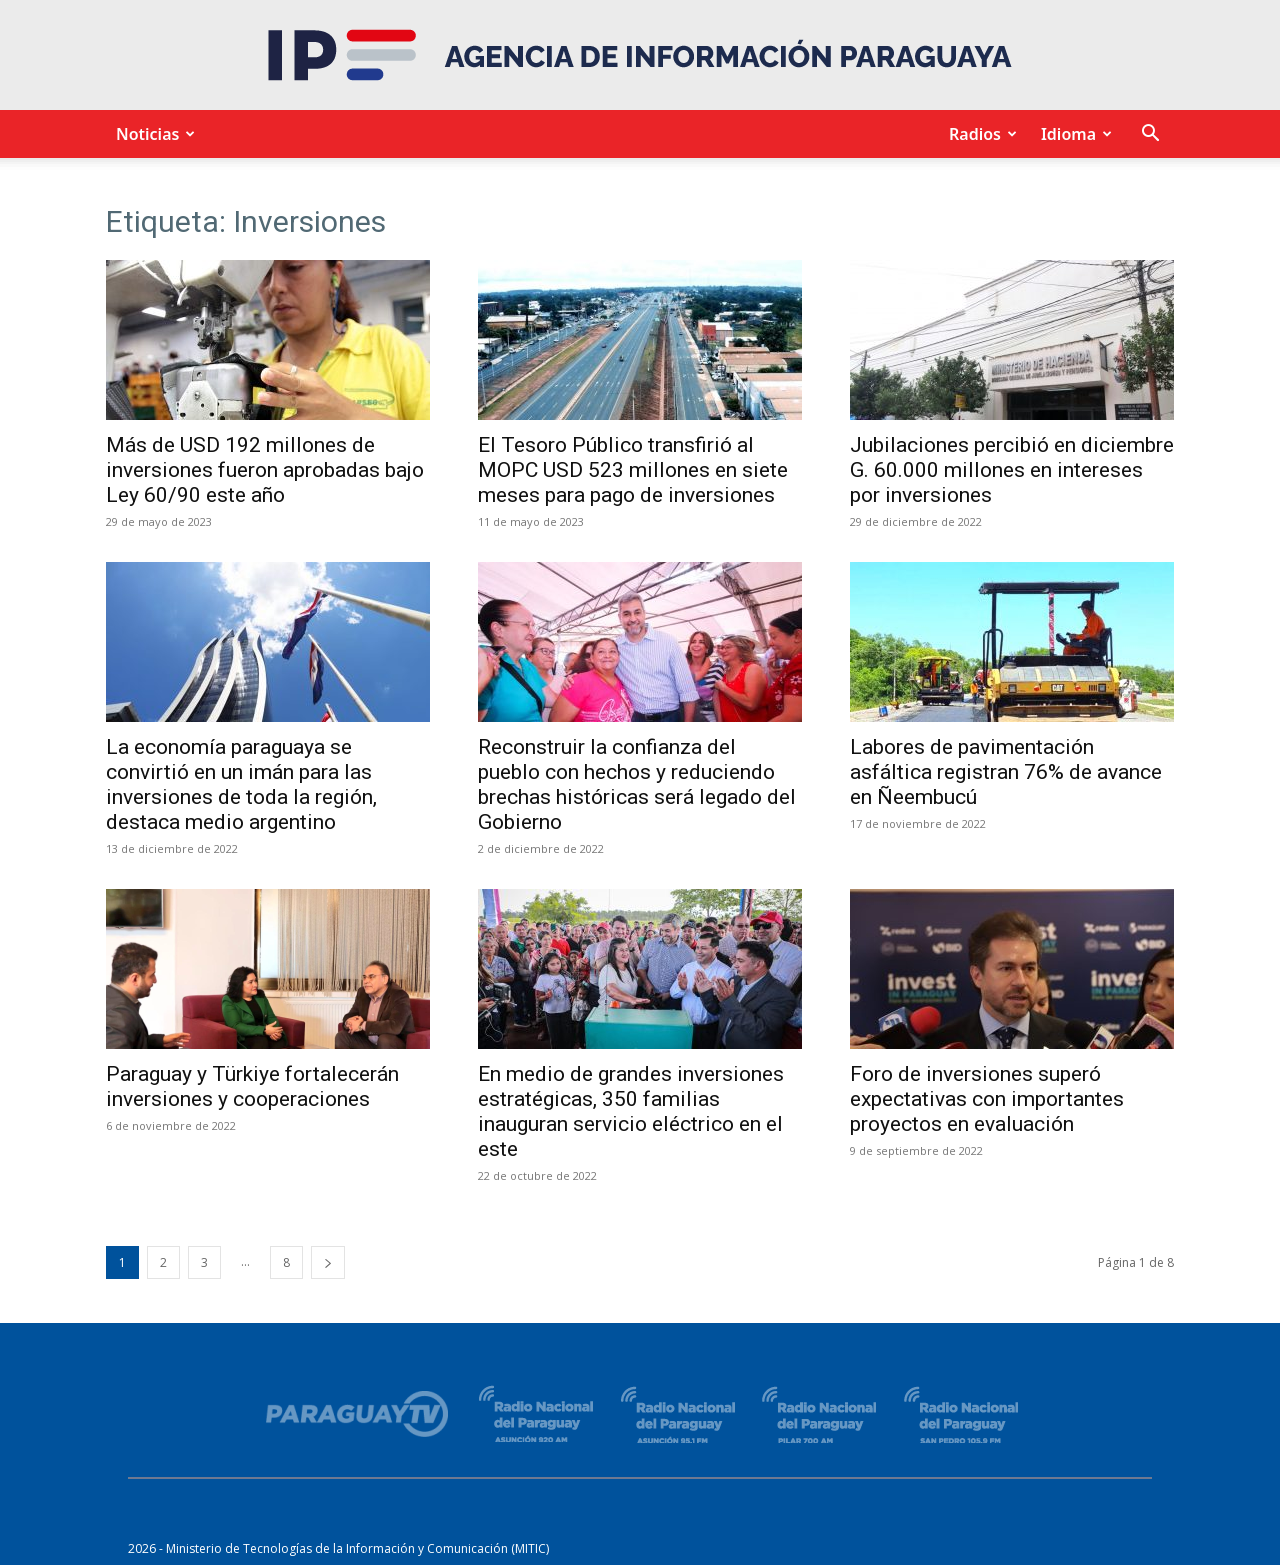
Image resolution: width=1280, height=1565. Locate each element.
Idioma (1073, 134)
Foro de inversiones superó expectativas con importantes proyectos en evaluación (987, 1099)
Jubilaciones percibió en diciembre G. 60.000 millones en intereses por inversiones (1012, 470)
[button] (1150, 135)
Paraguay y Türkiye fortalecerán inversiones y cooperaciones (252, 1086)
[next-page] (328, 1262)
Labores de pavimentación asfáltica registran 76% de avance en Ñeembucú (1006, 772)
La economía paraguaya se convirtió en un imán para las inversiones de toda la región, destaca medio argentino (241, 784)
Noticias (152, 134)
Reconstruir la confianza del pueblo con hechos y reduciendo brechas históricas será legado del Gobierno (637, 784)
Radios (980, 134)
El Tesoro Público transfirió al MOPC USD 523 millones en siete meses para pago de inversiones (633, 470)
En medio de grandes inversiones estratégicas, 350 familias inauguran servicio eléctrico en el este (631, 1111)
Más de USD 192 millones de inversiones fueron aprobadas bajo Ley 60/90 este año (265, 470)
